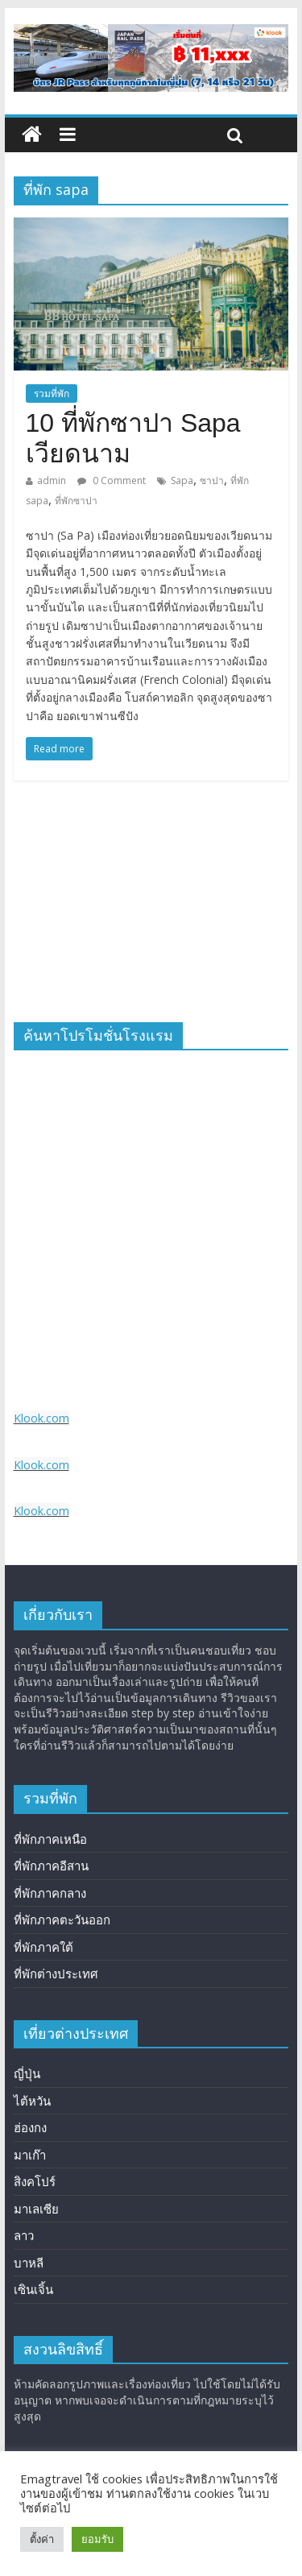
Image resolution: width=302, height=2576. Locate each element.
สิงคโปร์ (35, 2181)
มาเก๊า (30, 2155)
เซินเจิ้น (33, 2289)
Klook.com (41, 1418)
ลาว (24, 2235)
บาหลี (28, 2263)
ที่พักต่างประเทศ (56, 1973)
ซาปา (212, 480)
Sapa (182, 480)
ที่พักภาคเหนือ (50, 1839)
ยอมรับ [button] (97, 2539)
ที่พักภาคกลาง (50, 1893)
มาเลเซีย (36, 2209)
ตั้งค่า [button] (42, 2539)
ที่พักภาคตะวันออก (62, 1919)
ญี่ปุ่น (27, 2073)
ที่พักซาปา (76, 500)
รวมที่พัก (51, 393)
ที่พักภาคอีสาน (51, 1865)
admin (51, 480)
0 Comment (111, 480)
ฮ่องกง (30, 2127)
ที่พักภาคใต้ (43, 1947)
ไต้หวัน (32, 2101)
